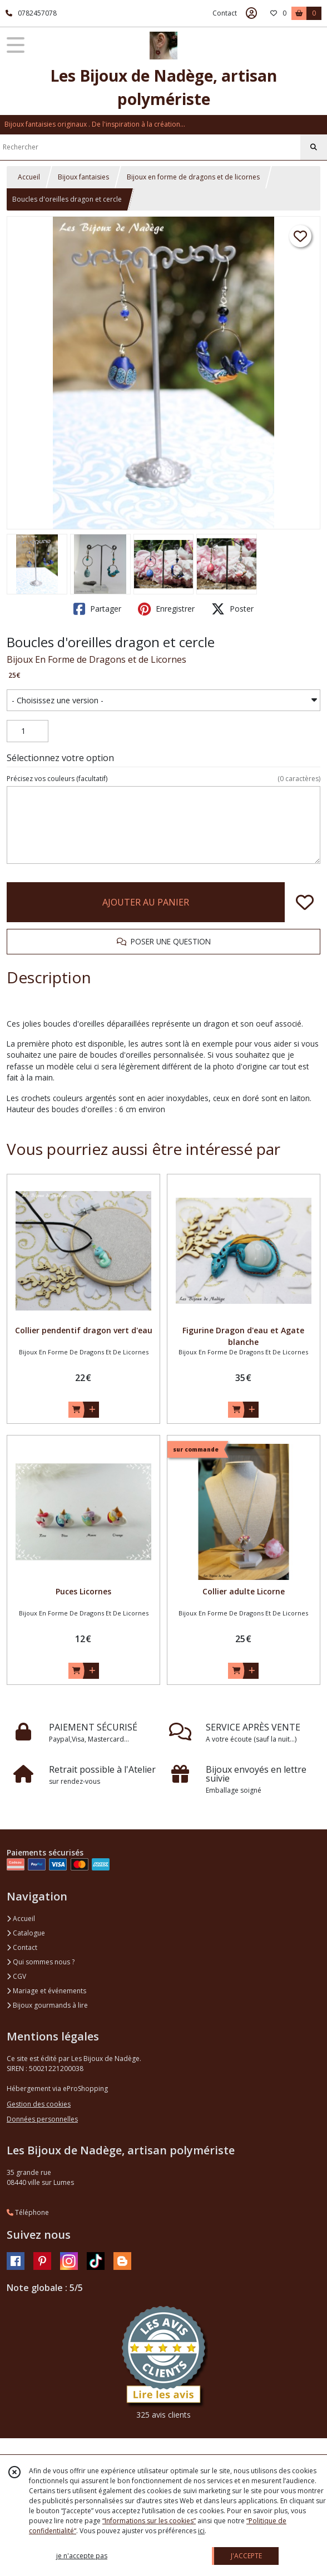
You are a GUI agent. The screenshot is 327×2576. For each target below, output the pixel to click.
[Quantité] (27, 731)
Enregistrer (166, 609)
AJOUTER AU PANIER (145, 902)
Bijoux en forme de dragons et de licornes (193, 177)
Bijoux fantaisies (83, 177)
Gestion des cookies (39, 2104)
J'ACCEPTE (246, 2555)
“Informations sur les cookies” (149, 2520)
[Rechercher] (313, 147)
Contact (224, 13)
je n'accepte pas (81, 2555)
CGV (16, 1976)
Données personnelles (42, 2119)
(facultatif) (163, 779)
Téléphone (28, 2212)
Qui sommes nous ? (41, 1962)
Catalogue (26, 1933)
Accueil (29, 177)
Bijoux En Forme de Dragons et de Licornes (96, 659)
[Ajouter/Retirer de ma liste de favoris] (305, 902)
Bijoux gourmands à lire (47, 2005)
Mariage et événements (46, 1990)
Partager (97, 609)
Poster (232, 609)
